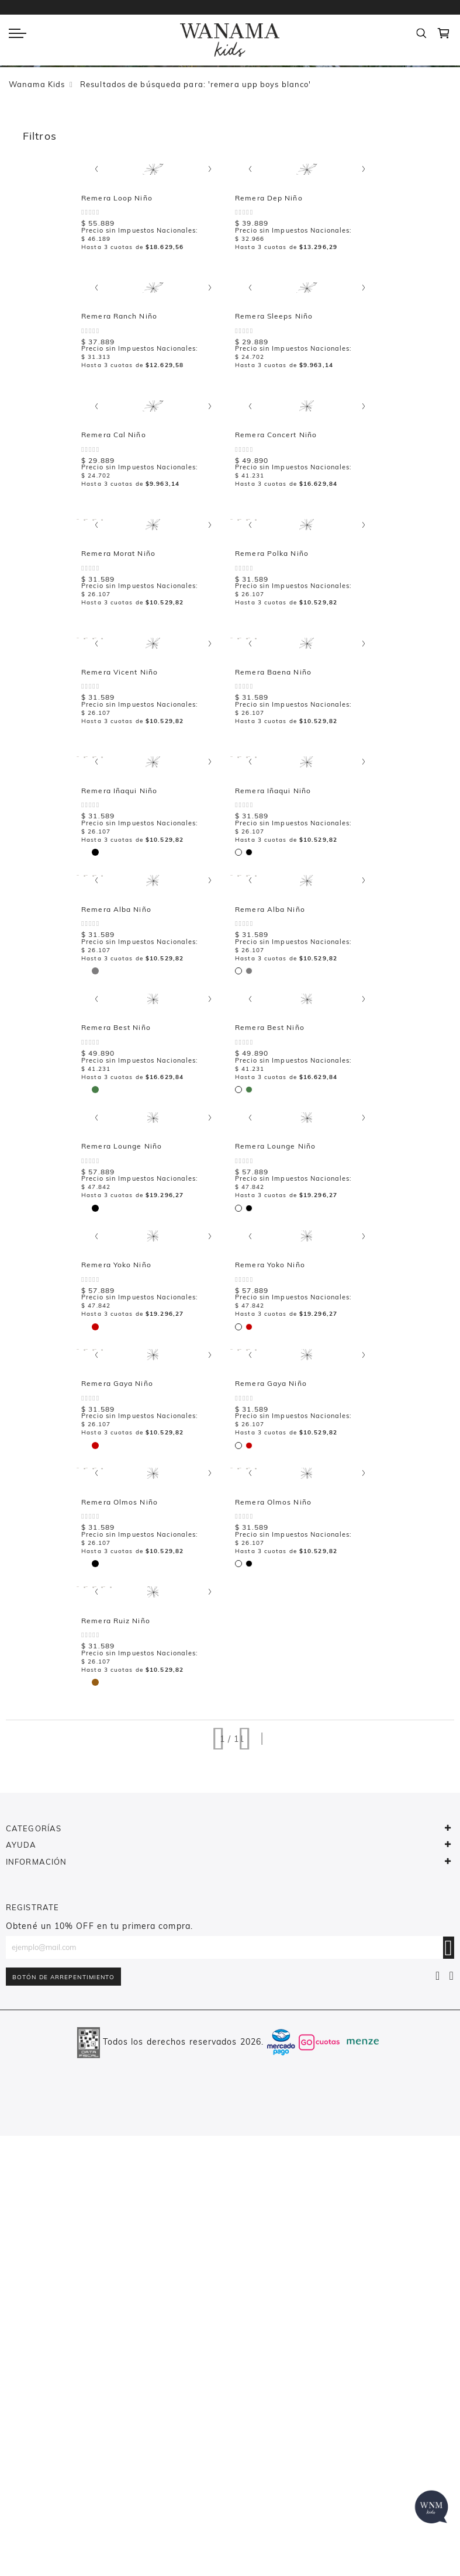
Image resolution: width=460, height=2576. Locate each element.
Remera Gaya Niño (129, 1777)
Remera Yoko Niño (270, 1494)
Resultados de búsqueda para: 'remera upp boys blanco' (195, 84)
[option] (97, 424)
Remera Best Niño (270, 1211)
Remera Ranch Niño (273, 362)
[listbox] (99, 423)
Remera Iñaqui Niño (273, 928)
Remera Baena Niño (132, 928)
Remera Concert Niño (134, 645)
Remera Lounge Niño (134, 1494)
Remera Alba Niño (129, 1211)
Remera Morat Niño (272, 645)
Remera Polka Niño (413, 645)
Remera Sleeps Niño (415, 362)
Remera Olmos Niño (273, 1777)
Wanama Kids (37, 84)
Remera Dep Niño (127, 362)
